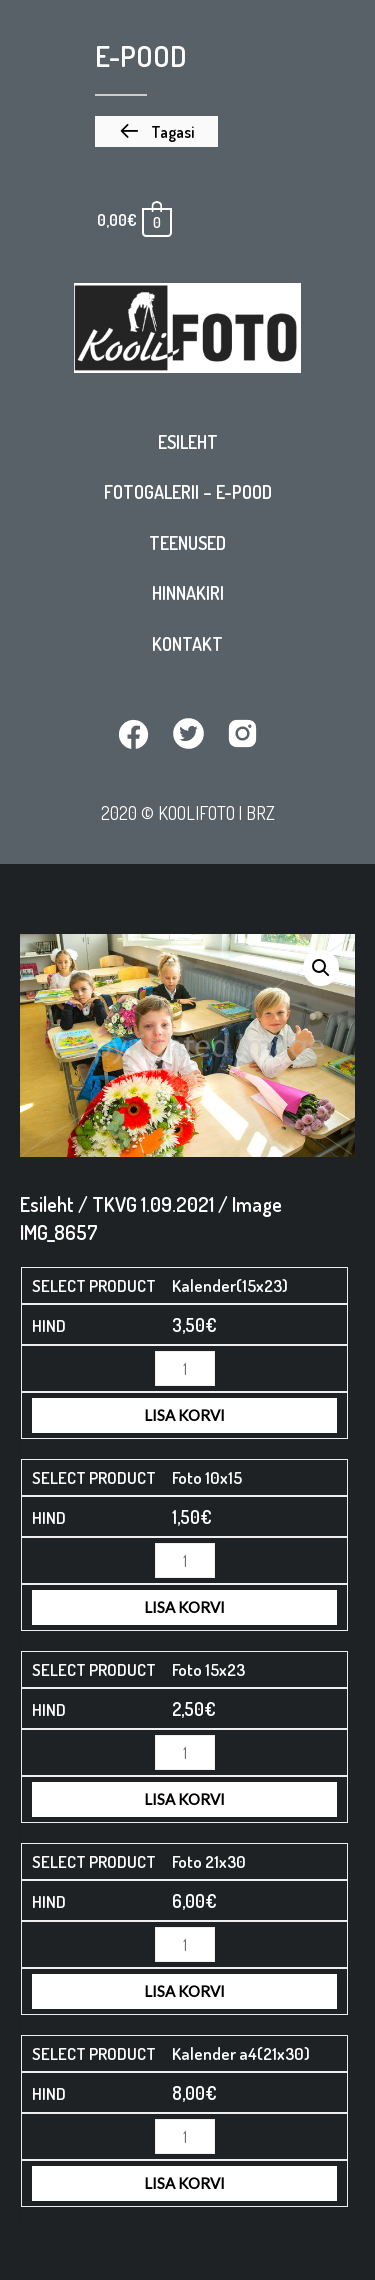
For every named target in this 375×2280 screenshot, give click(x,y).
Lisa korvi (184, 1415)
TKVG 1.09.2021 (153, 1204)
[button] (156, 132)
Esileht (188, 442)
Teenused (187, 543)
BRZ (260, 812)
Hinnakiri (188, 593)
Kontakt (187, 644)
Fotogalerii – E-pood (188, 492)
